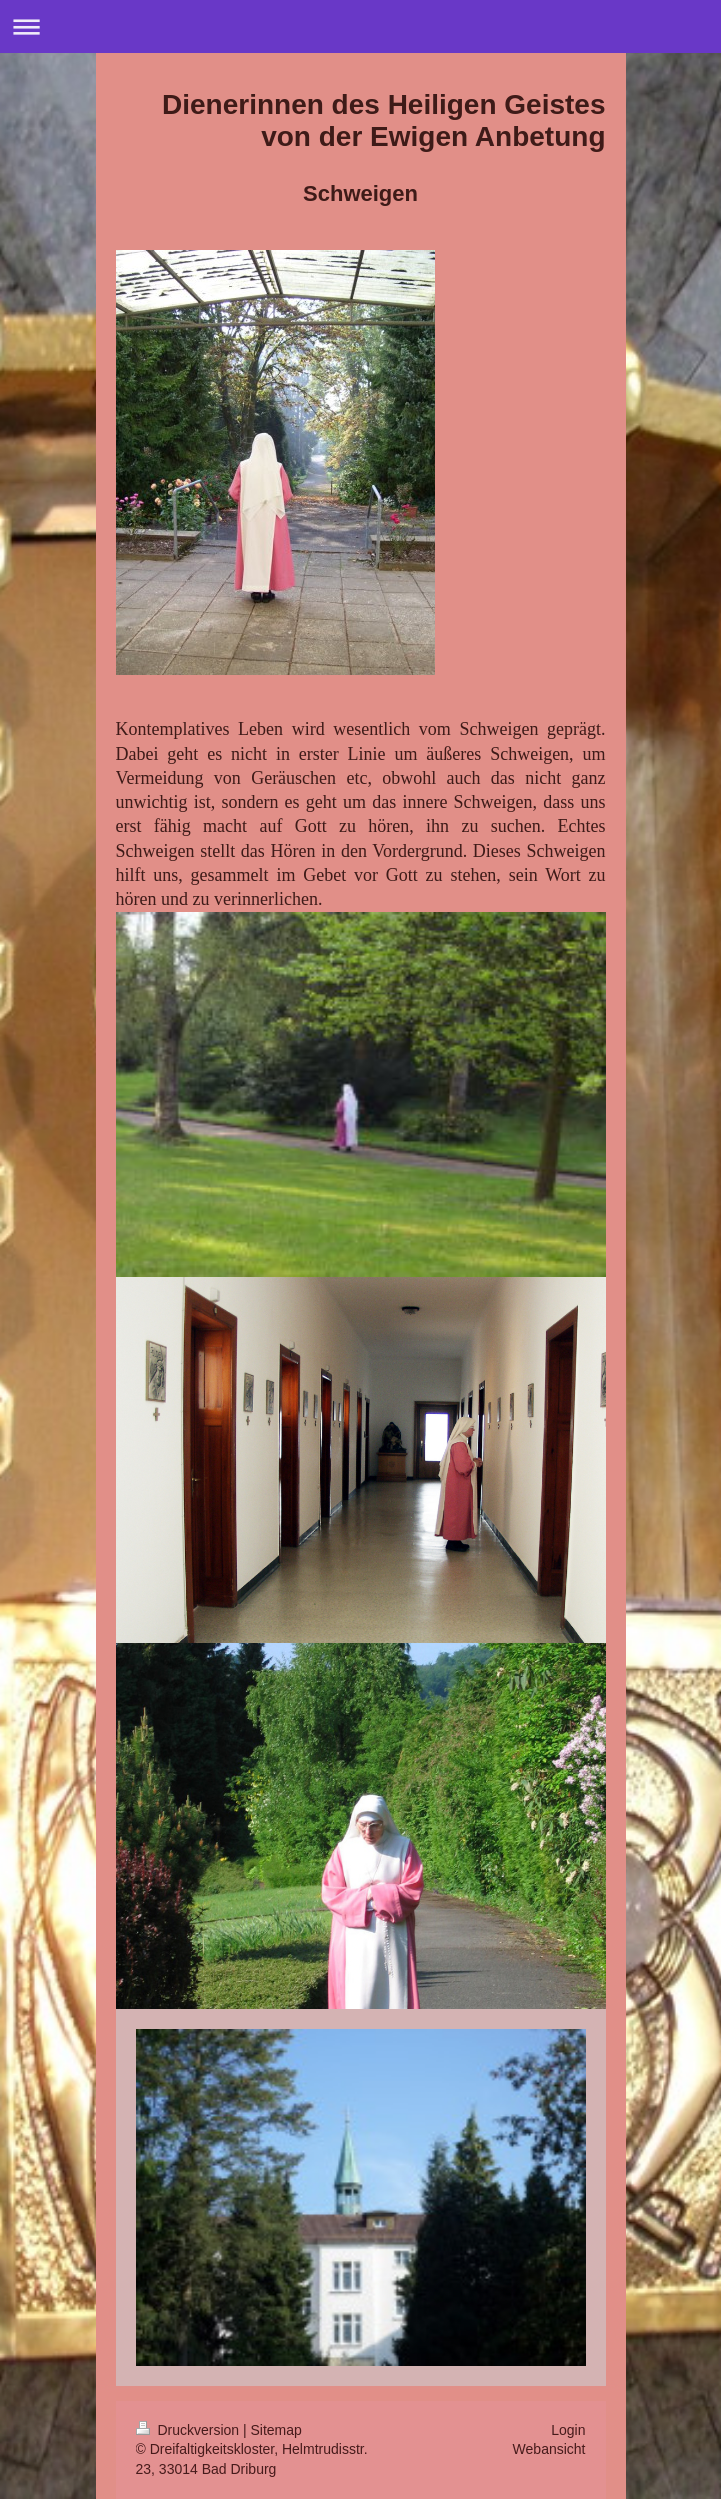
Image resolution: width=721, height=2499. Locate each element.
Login (568, 2430)
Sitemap (276, 2430)
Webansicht (549, 2449)
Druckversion (189, 2430)
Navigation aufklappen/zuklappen (360, 26)
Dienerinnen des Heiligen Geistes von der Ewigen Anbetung (383, 120)
